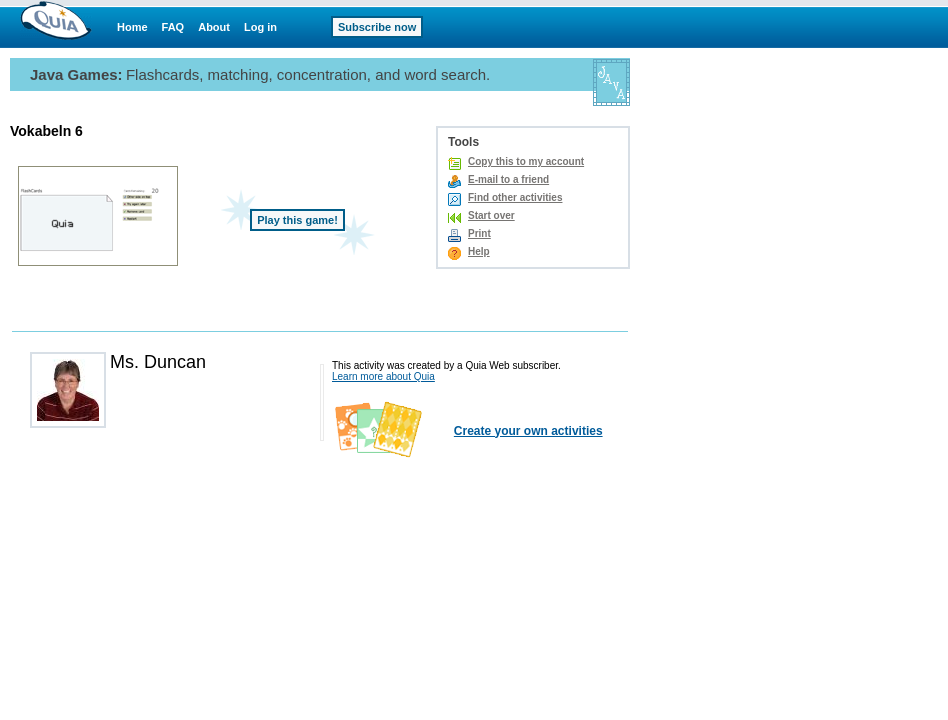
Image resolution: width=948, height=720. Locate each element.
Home (132, 27)
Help (479, 251)
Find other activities (515, 197)
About (214, 27)
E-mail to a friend (508, 179)
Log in (260, 27)
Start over (491, 215)
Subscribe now (377, 27)
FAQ (173, 27)
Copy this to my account (526, 161)
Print (479, 233)
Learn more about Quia (383, 376)
